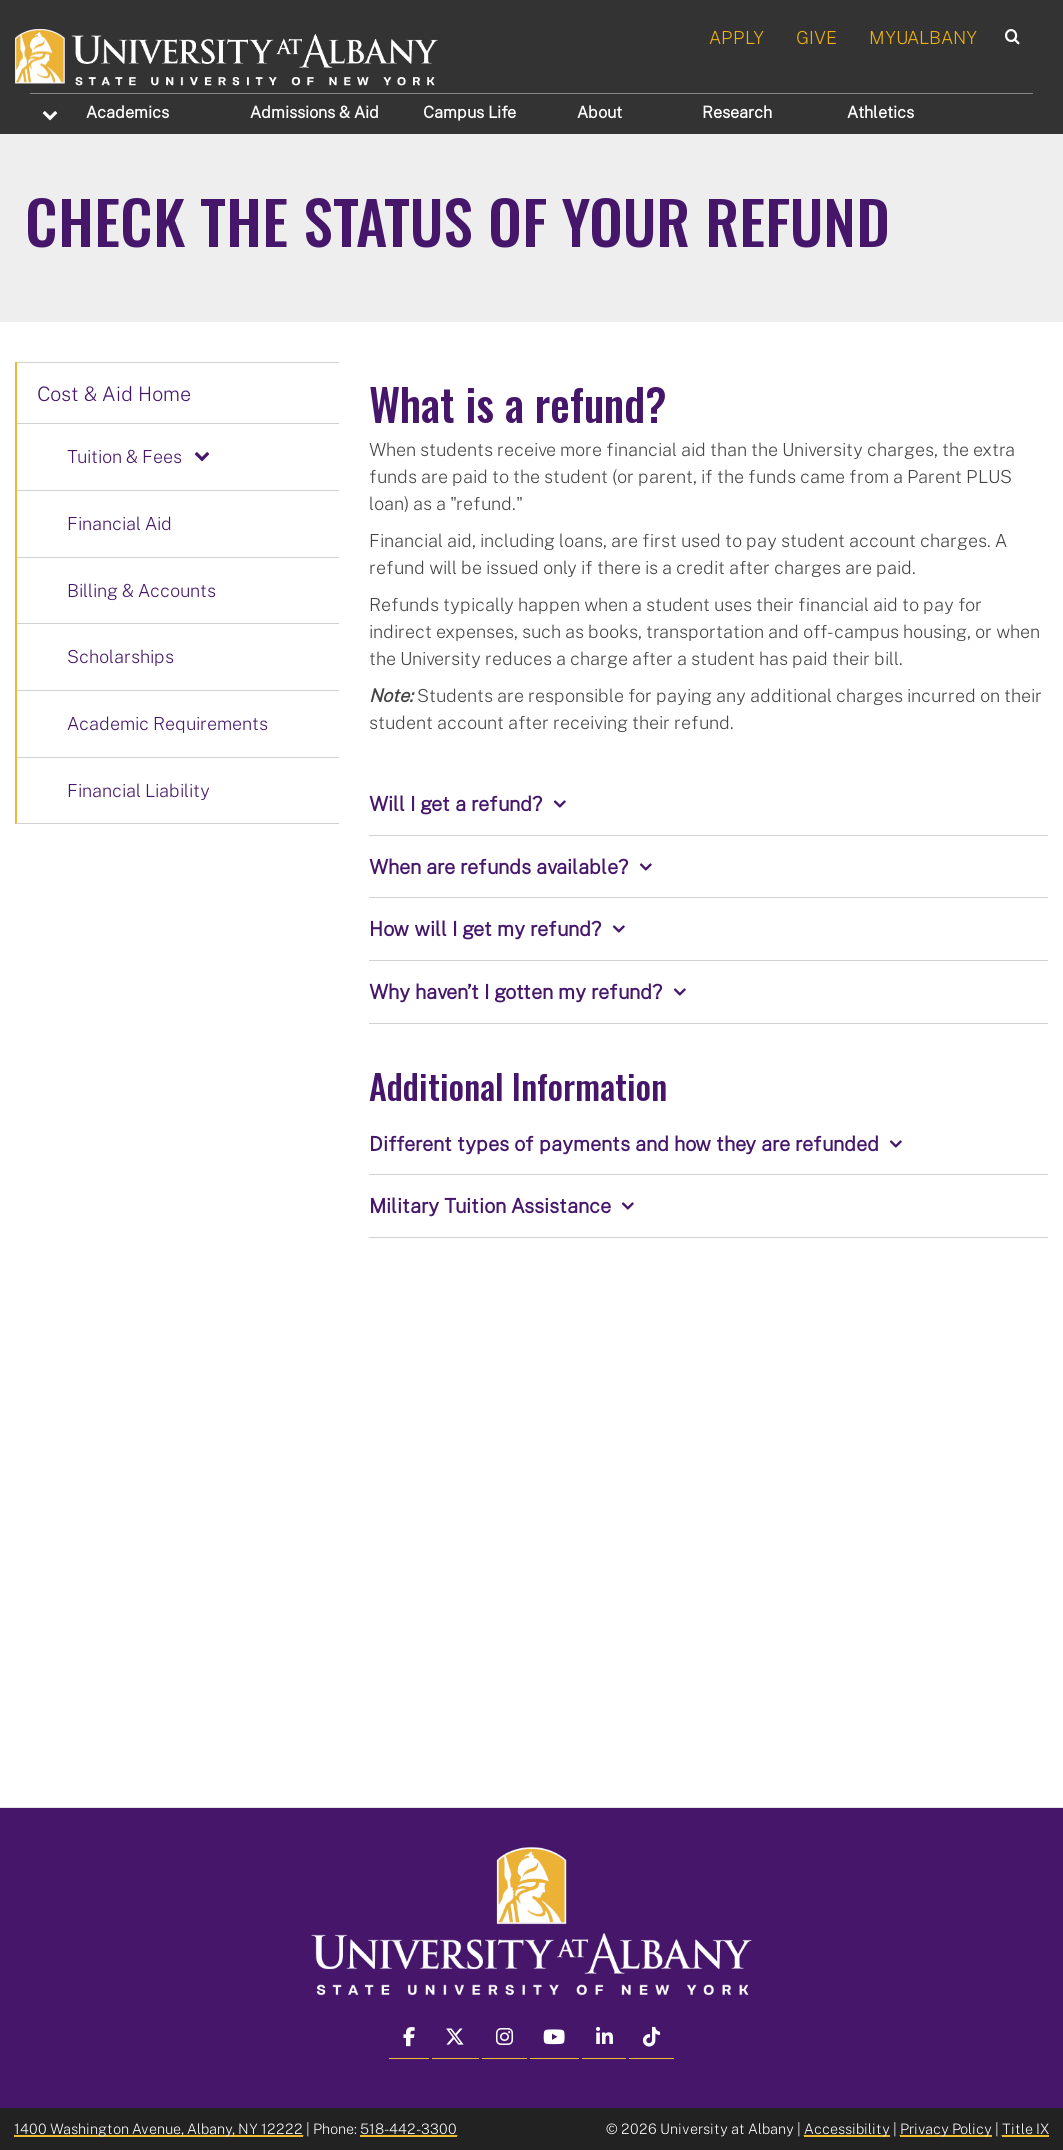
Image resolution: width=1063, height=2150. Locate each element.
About (599, 112)
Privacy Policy (946, 2128)
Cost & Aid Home (114, 393)
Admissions (314, 112)
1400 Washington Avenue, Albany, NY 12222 (158, 2128)
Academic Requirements (167, 723)
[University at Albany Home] (227, 54)
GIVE (816, 37)
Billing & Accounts (141, 590)
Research (737, 112)
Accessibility (847, 2128)
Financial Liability (138, 790)
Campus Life (469, 112)
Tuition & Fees (124, 456)
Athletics (880, 112)
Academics (127, 112)
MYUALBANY (923, 37)
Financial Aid (119, 523)
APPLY (736, 37)
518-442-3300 (408, 2128)
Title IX (1025, 2128)
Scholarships (120, 656)
